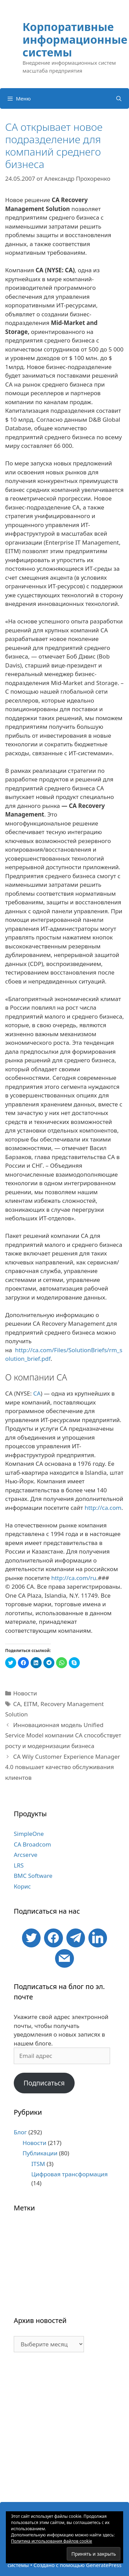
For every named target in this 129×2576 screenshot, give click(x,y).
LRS (19, 1865)
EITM (30, 1704)
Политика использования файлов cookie (51, 2541)
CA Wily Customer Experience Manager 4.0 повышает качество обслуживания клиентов (62, 1767)
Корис (22, 1886)
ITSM (38, 2164)
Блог (20, 2132)
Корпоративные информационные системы (75, 39)
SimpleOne (29, 1834)
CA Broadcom (32, 1844)
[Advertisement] (64, 2430)
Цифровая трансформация (69, 2174)
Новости (25, 1693)
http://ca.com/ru (73, 1578)
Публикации (40, 2153)
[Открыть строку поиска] (119, 98)
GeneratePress (103, 2565)
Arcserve (25, 1855)
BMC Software (33, 1876)
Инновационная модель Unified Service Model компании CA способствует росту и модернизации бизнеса (63, 1735)
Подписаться (44, 2083)
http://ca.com (103, 1508)
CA (37, 1393)
